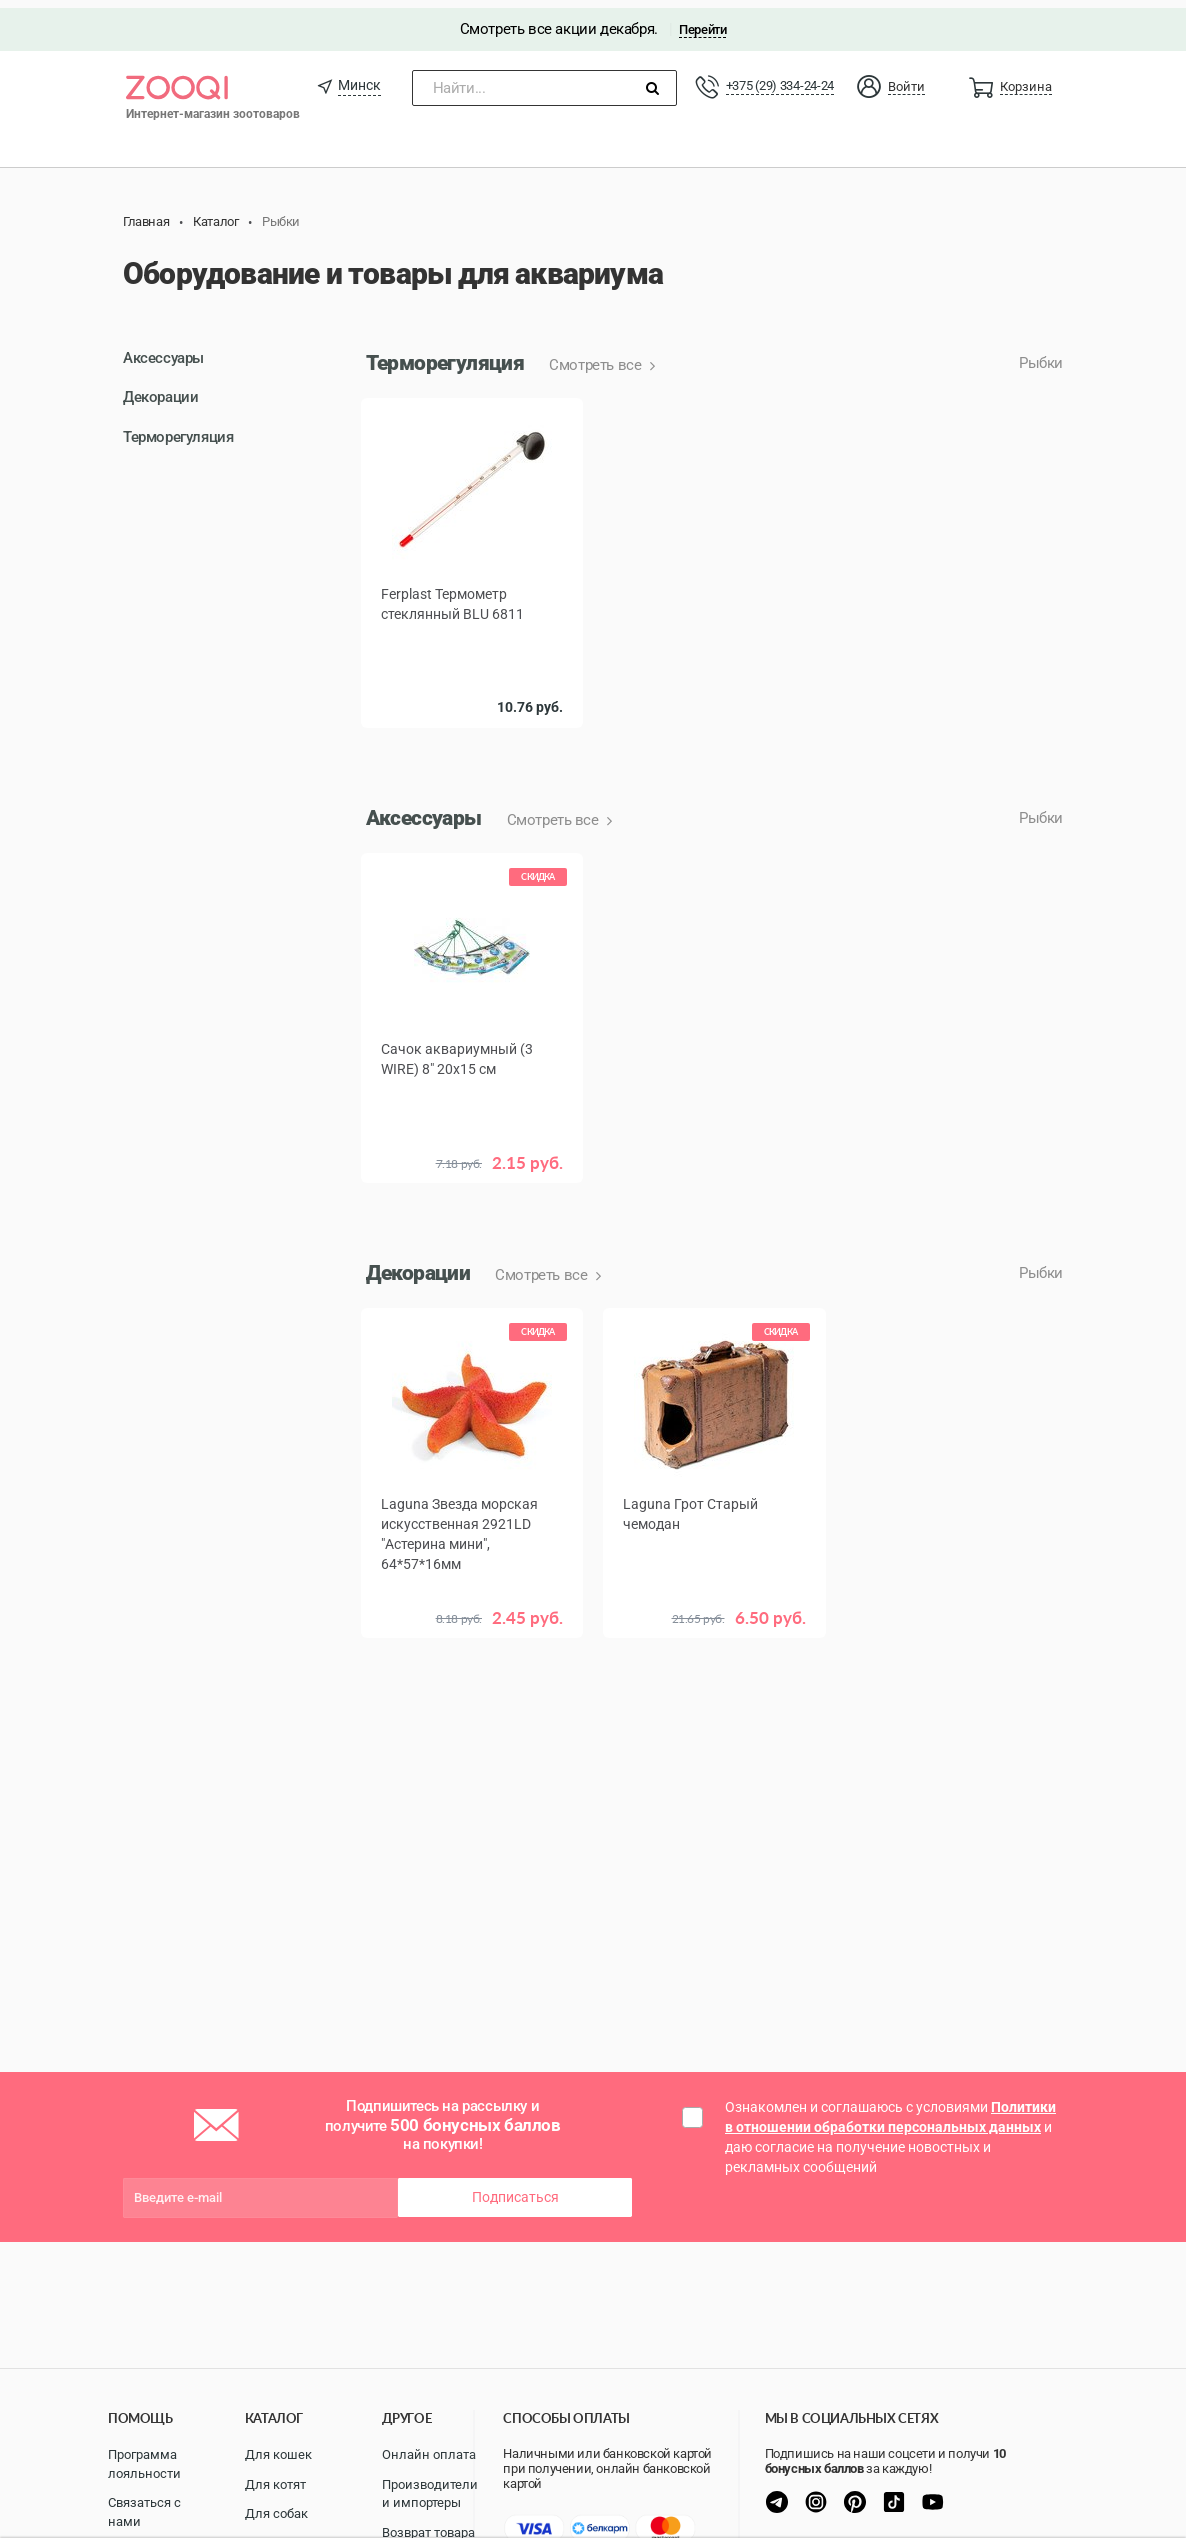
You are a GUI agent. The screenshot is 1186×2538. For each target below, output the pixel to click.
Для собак (276, 2513)
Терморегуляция (178, 428)
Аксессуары (163, 350)
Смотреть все (597, 357)
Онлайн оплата (429, 2454)
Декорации (160, 389)
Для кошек (278, 2454)
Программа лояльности (144, 2464)
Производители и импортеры (430, 2494)
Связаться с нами (144, 2512)
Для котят (275, 2484)
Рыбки (1041, 355)
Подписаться (515, 2189)
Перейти (702, 21)
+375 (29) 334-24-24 (780, 77)
